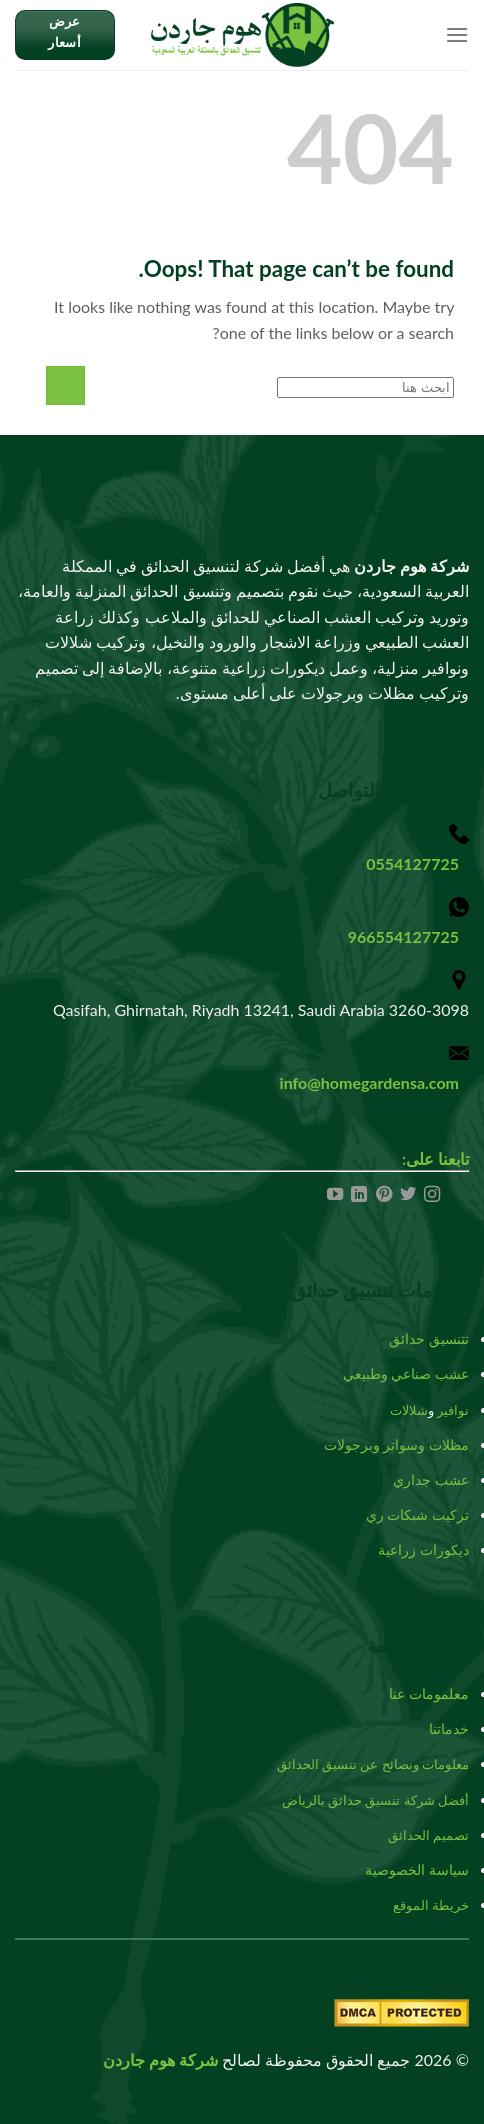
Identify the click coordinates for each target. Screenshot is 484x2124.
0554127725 (412, 863)
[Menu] (457, 34)
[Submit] (65, 385)
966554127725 (403, 936)
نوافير (453, 1410)
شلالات (409, 1410)
